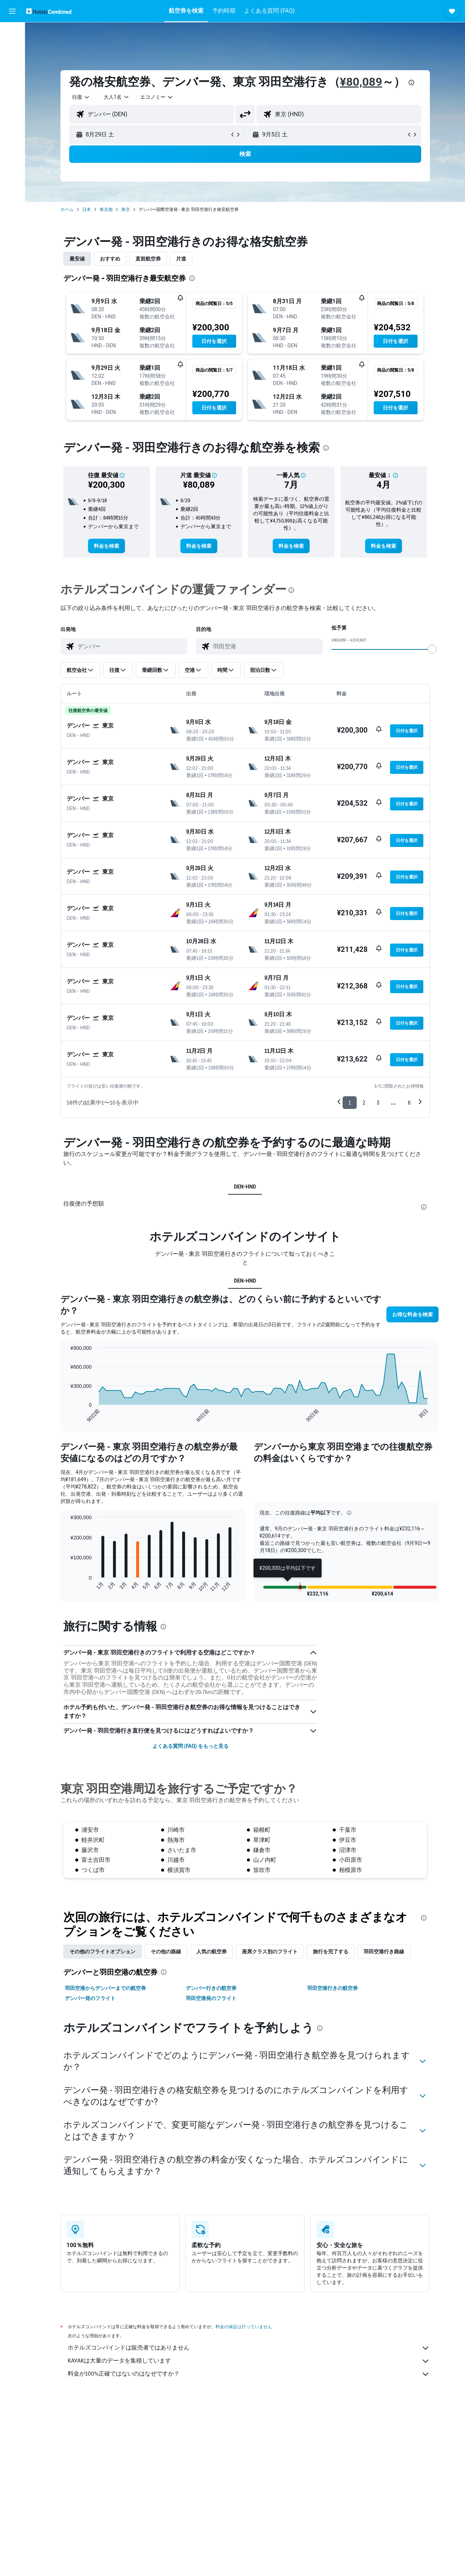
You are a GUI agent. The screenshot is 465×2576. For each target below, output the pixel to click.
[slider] (432, 649)
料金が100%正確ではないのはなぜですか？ (249, 2374)
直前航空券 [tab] (148, 259)
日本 (86, 209)
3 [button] (378, 1102)
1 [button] (349, 1102)
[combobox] (81, 97)
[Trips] (12, 114)
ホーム (67, 209)
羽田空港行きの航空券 (332, 1988)
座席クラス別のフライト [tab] (270, 1951)
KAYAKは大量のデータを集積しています (249, 2361)
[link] (106, 546)
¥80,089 (361, 82)
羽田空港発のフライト (211, 1998)
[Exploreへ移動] (12, 94)
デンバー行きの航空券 (211, 1988)
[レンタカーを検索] (12, 63)
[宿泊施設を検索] (12, 48)
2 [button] (364, 1102)
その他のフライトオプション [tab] (102, 1951)
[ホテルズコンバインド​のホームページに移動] (48, 11)
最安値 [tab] (77, 259)
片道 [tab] (181, 259)
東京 (125, 209)
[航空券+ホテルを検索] (12, 79)
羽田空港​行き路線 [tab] (384, 1951)
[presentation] (411, 82)
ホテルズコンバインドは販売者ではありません (249, 2348)
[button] (12, 11)
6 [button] (409, 1102)
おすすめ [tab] (110, 259)
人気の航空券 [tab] (211, 1951)
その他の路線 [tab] (166, 1951)
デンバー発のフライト (90, 1998)
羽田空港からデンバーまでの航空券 (105, 1988)
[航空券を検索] (12, 33)
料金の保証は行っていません (243, 2326)
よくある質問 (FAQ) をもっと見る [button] (190, 1746)
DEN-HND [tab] (245, 1187)
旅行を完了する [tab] (330, 1951)
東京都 (106, 209)
